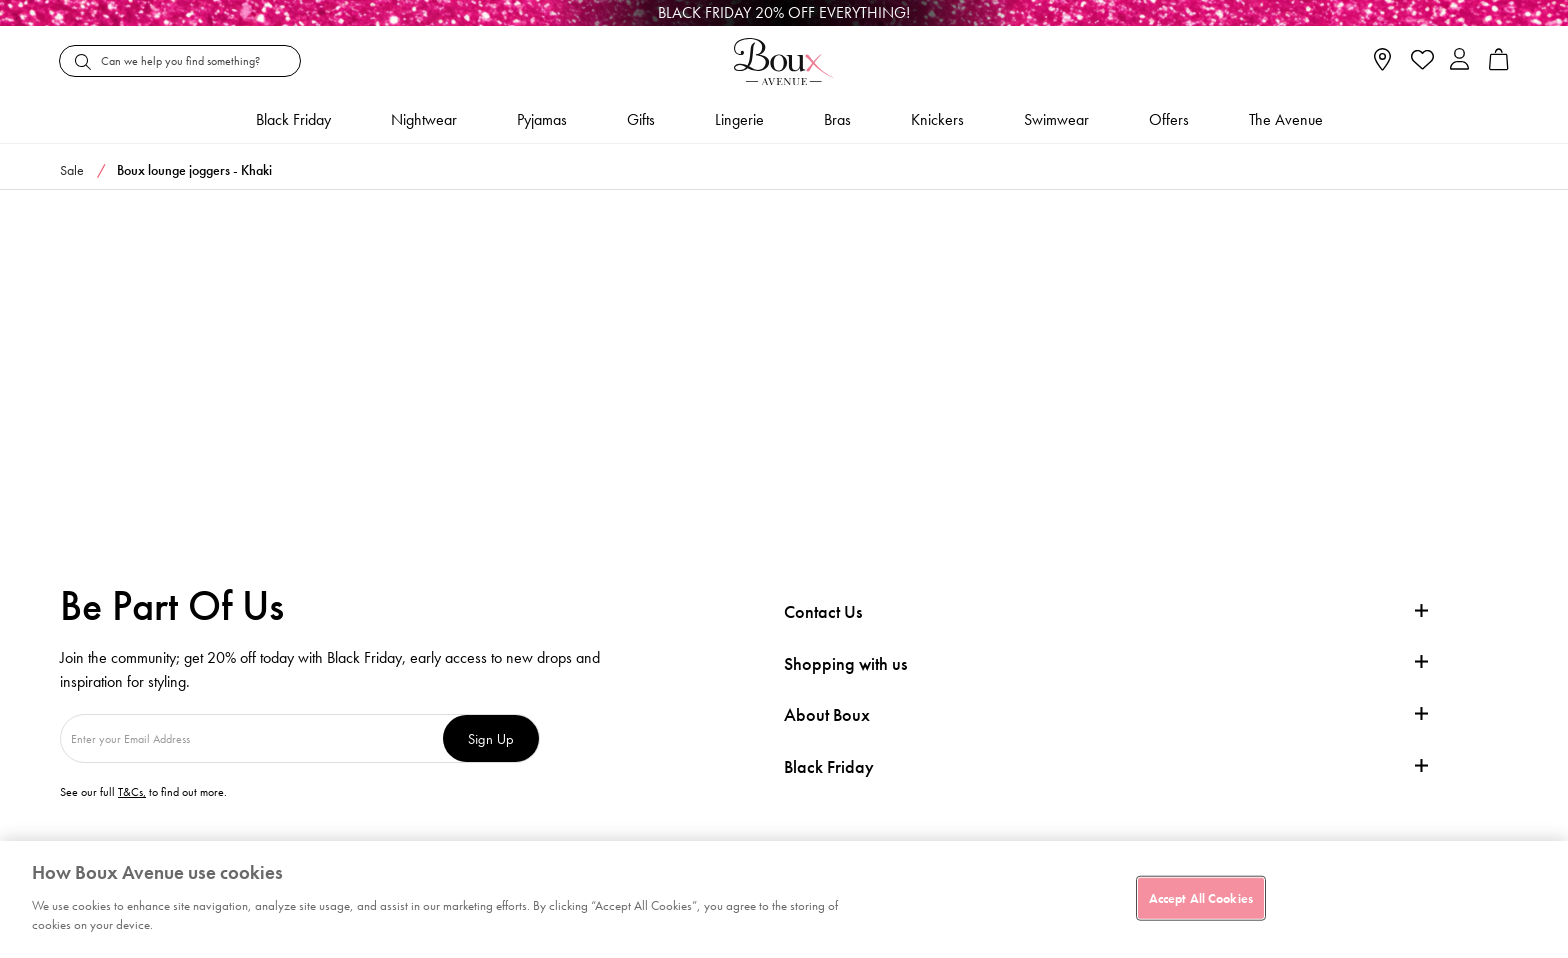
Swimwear (1056, 119)
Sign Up (491, 738)
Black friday (293, 119)
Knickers (937, 119)
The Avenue (1286, 119)
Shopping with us (845, 663)
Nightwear (424, 119)
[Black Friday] (784, 13)
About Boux (827, 715)
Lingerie (739, 119)
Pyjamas (542, 119)
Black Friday (829, 767)
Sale (72, 170)
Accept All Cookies (1201, 897)
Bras (837, 119)
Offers (1169, 119)
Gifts (641, 119)
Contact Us (823, 611)
